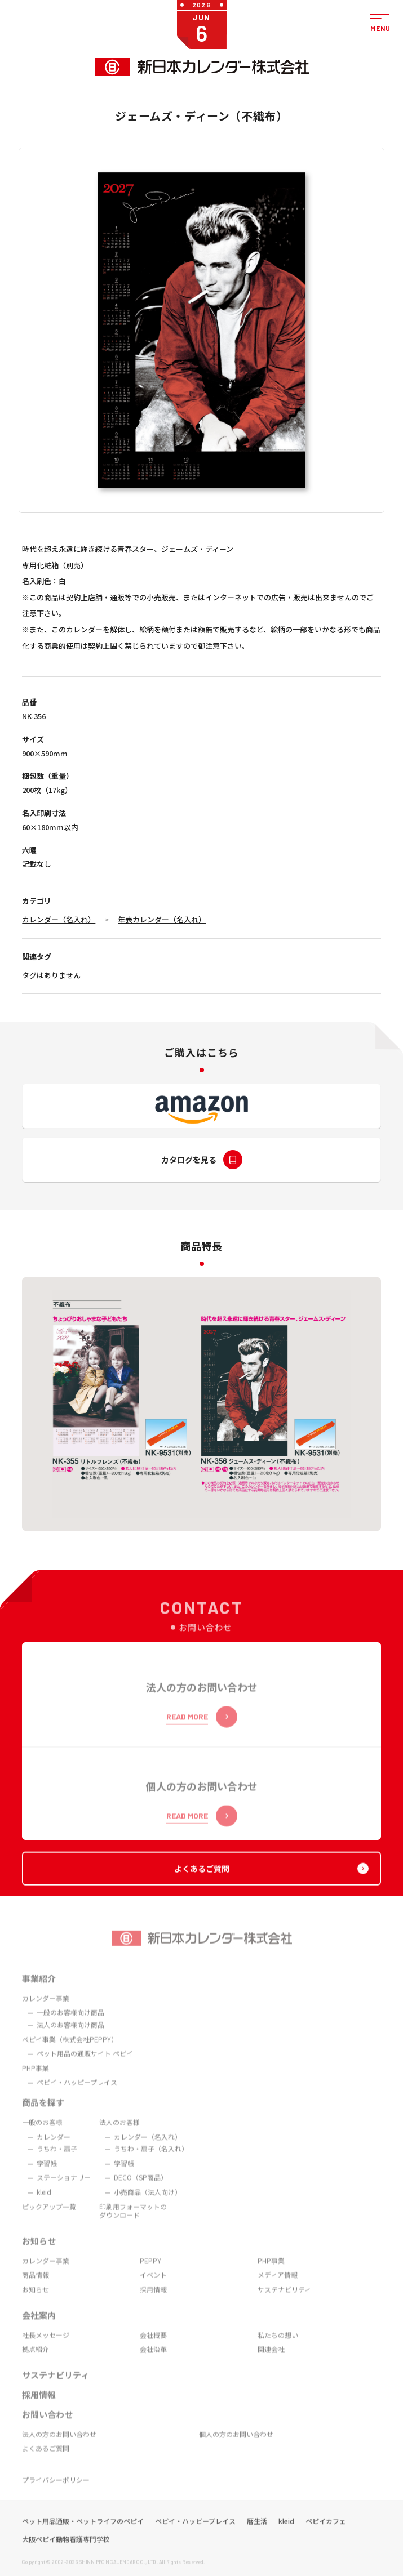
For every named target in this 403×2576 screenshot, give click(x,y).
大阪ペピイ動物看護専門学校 (66, 2554)
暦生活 (257, 2536)
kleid (286, 2536)
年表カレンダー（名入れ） (162, 919)
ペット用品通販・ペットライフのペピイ (83, 2536)
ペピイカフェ (325, 2536)
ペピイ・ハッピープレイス (195, 2536)
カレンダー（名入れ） (58, 919)
